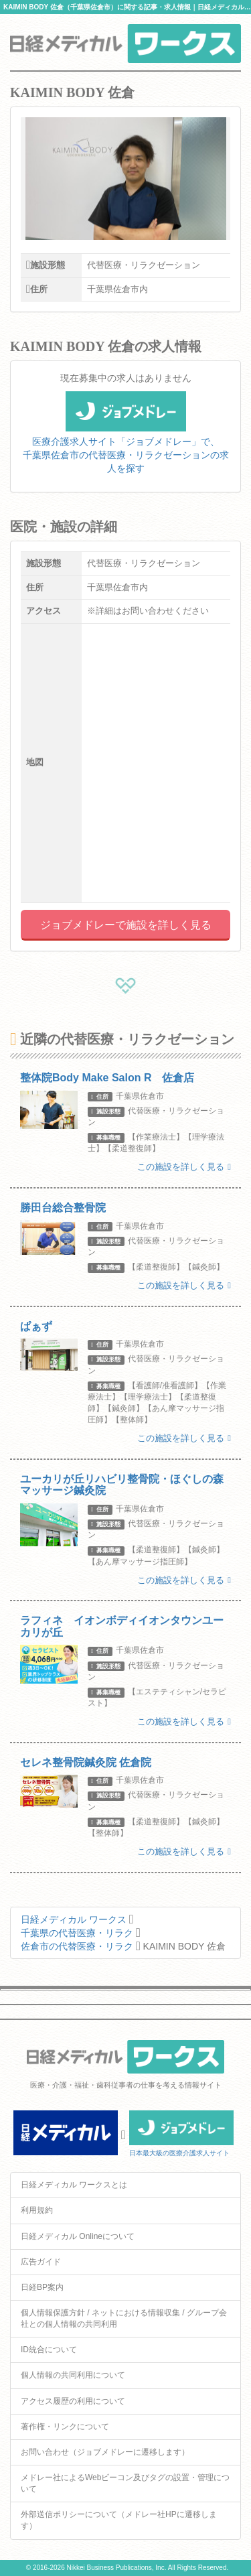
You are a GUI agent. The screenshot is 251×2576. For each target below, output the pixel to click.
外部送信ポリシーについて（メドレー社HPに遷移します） (119, 2520)
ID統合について (49, 2349)
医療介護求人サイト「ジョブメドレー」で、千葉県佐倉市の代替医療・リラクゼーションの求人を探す (126, 440)
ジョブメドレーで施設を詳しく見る (126, 925)
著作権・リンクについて (65, 2426)
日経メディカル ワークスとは (74, 2184)
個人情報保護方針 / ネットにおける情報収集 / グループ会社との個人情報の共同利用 (124, 2318)
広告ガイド (41, 2261)
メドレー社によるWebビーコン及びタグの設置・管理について (125, 2483)
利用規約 (37, 2210)
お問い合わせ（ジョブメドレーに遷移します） (105, 2452)
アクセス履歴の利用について (73, 2401)
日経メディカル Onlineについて (78, 2236)
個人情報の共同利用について (73, 2375)
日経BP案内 (42, 2287)
